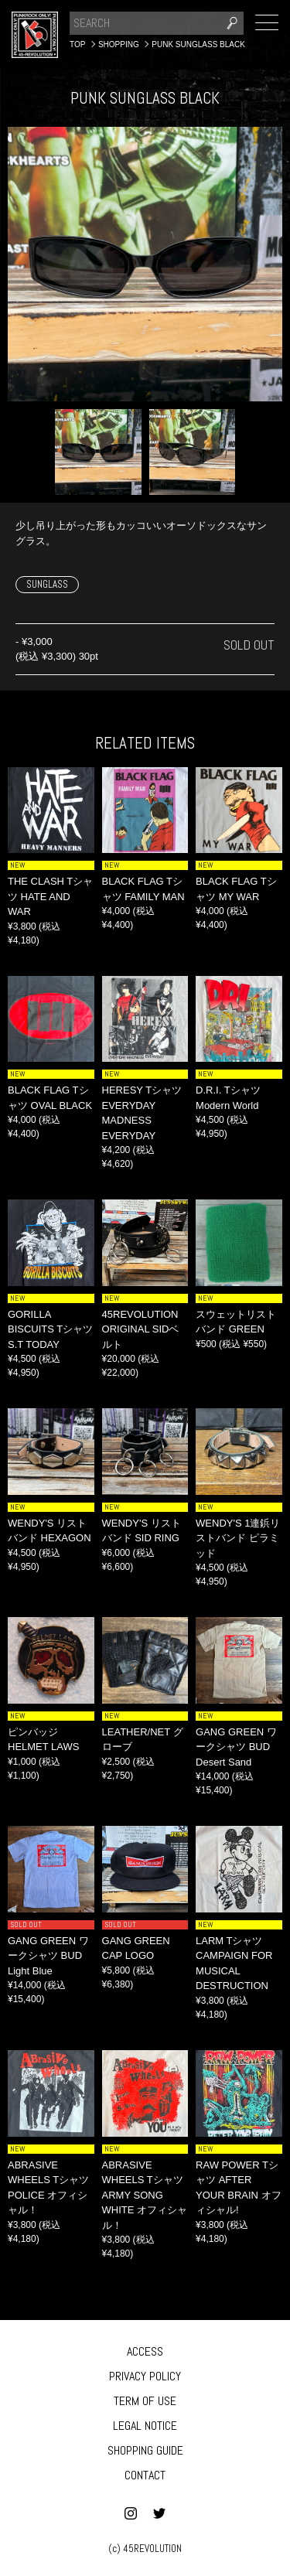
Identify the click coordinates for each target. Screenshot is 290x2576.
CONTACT (145, 2475)
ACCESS (145, 2351)
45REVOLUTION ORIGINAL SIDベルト (140, 1329)
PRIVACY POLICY (145, 2376)
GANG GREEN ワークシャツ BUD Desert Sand (236, 1747)
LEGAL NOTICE (145, 2425)
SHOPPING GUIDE (145, 2450)
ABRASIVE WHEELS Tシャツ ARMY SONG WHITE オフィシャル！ (145, 2195)
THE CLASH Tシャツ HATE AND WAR (50, 896)
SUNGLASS (47, 584)
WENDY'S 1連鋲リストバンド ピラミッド (238, 1538)
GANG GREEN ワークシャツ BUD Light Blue (48, 1956)
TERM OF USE (145, 2401)
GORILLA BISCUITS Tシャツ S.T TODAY (50, 1329)
